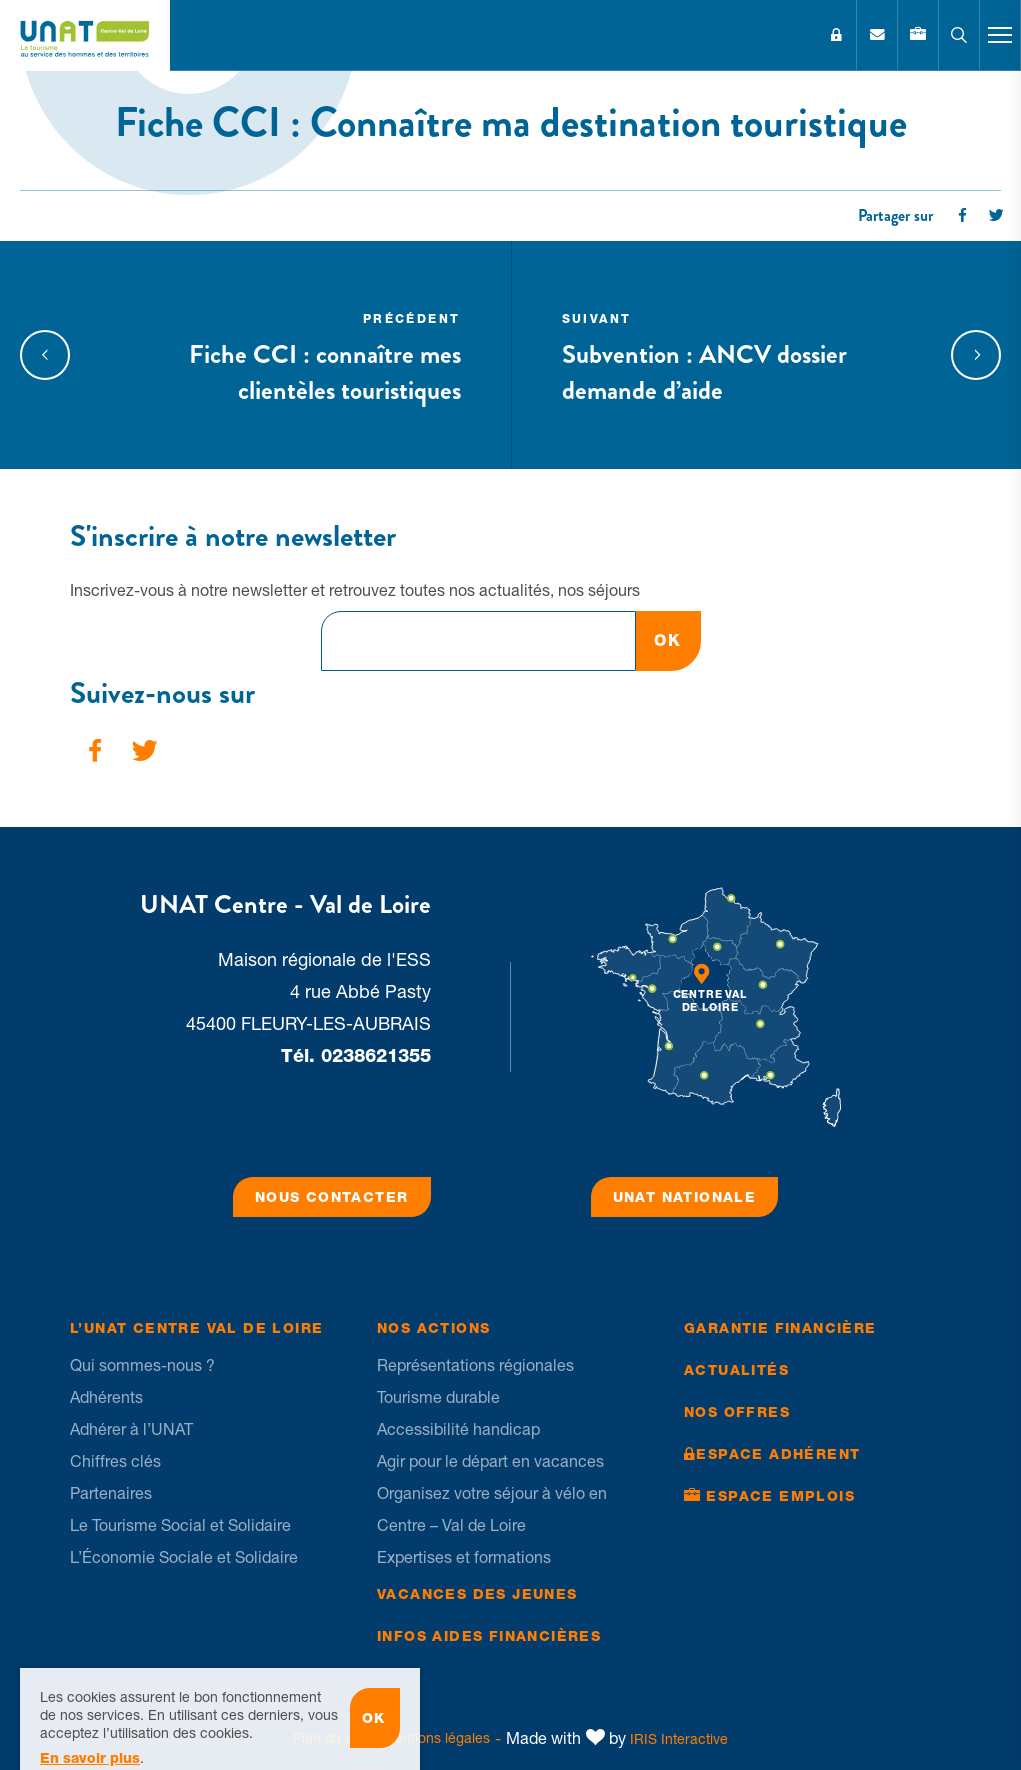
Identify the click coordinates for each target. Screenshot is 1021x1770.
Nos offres (737, 1412)
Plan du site (330, 1738)
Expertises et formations (464, 1557)
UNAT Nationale (685, 1197)
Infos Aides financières (489, 1636)
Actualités (736, 1370)
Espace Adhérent (836, 35)
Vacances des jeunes (477, 1594)
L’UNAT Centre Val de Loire (196, 1328)
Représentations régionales (475, 1365)
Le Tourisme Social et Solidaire (180, 1525)
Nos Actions (433, 1328)
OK (667, 640)
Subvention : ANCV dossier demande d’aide (729, 355)
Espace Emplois (780, 1496)
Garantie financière (780, 1328)
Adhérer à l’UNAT (131, 1429)
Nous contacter (332, 1197)
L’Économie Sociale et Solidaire (184, 1557)
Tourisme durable (438, 1397)
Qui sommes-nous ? (142, 1365)
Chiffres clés (115, 1461)
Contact (877, 35)
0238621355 (376, 1055)
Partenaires (111, 1493)
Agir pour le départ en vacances (490, 1461)
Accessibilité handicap (458, 1429)
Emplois (918, 35)
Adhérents (106, 1397)
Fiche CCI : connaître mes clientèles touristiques (293, 355)
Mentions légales (436, 1738)
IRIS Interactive (679, 1739)
